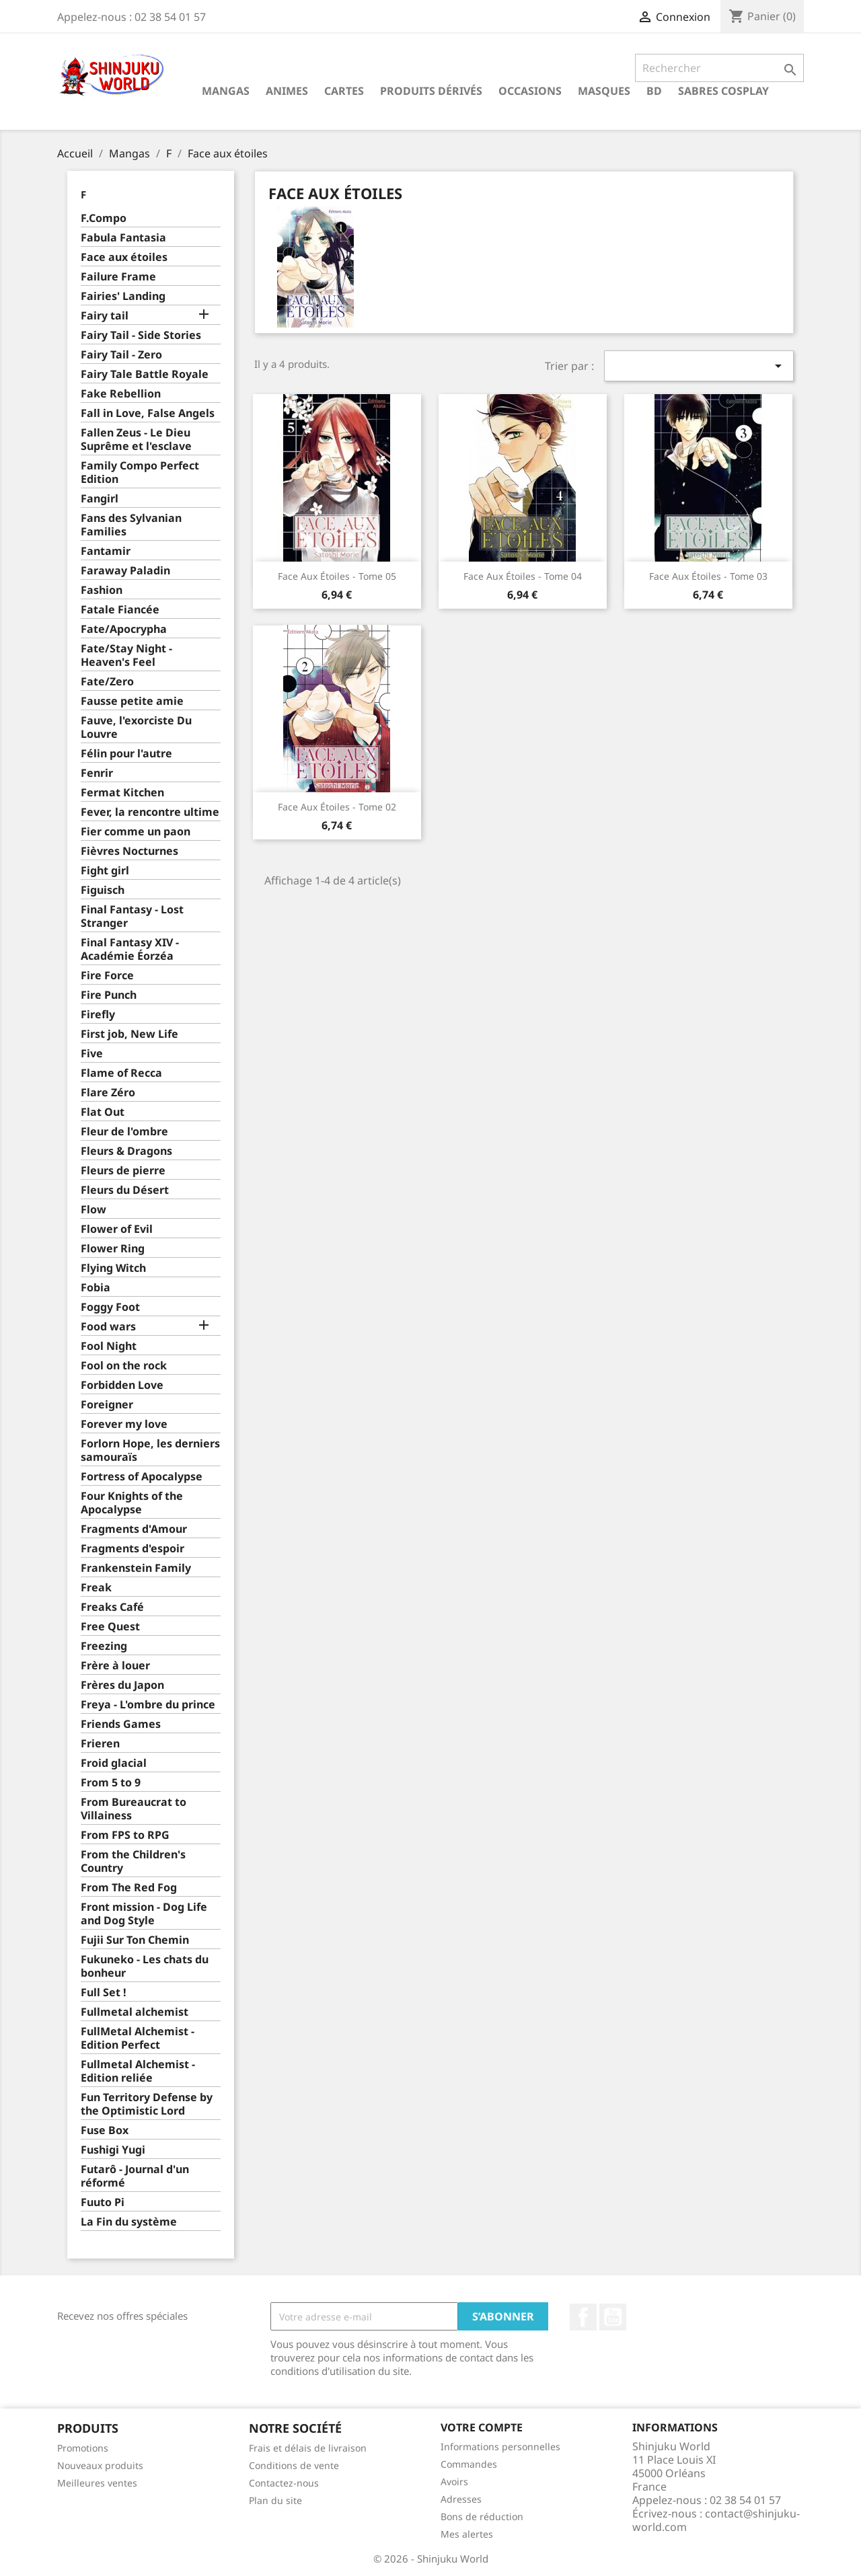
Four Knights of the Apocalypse (132, 1503)
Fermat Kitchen (122, 793)
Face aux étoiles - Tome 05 (337, 576)
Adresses (461, 2499)
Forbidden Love (122, 1385)
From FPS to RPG (125, 1835)
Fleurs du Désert (125, 1190)
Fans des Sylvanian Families (131, 525)
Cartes (344, 90)
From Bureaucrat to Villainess (133, 1809)
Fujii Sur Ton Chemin (135, 1940)
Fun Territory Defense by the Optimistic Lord (147, 2104)
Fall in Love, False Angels (148, 413)
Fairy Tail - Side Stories (141, 335)
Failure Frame (118, 277)
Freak (96, 1588)
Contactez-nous (284, 2482)
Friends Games (121, 1724)
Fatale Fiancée (120, 610)
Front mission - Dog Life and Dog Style (144, 1914)
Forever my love (124, 1424)
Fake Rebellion (121, 394)
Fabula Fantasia (123, 238)
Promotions (82, 2447)
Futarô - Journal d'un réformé (135, 2176)
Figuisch (102, 890)
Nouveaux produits (100, 2465)
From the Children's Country (133, 1861)
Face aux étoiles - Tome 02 (337, 806)
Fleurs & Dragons (126, 1151)
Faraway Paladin (125, 571)
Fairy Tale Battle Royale (145, 374)
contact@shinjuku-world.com (716, 2520)
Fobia (95, 1288)
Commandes (469, 2464)
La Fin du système (129, 2222)
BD (654, 90)
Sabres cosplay (723, 90)
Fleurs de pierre (123, 1171)
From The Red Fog (129, 1888)
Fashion (101, 590)
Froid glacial (114, 1763)
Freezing (104, 1646)
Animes (287, 90)
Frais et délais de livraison (308, 2447)
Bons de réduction (482, 2516)
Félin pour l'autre (126, 754)
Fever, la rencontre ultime (150, 812)
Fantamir (105, 551)
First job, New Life (129, 1034)
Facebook (583, 2317)
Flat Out (102, 1112)
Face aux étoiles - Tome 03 (708, 576)
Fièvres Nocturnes (129, 851)
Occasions (530, 90)
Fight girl (105, 871)
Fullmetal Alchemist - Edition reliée (138, 2071)
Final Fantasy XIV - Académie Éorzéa (130, 949)
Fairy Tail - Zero (121, 355)
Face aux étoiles (124, 257)
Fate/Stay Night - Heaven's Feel (126, 655)
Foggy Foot (110, 1307)
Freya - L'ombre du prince (148, 1705)
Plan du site (275, 2500)
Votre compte (482, 2427)
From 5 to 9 (111, 1783)
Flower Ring (113, 1249)
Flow (93, 1210)
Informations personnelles (500, 2446)
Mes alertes (467, 2534)
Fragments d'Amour (134, 1529)
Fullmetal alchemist (134, 2012)
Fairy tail (104, 316)
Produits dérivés (431, 90)
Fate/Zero (107, 682)
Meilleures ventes (97, 2482)
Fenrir (97, 773)
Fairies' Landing (123, 296)
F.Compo (103, 218)
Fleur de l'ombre (124, 1132)
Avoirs (454, 2481)
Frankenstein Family (136, 1568)
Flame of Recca (121, 1073)
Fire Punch (109, 995)
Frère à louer (115, 1666)
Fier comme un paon (135, 832)
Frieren (100, 1744)
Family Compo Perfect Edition (140, 472)
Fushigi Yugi (113, 2150)
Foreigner (107, 1405)
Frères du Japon (122, 1685)
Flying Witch (113, 1268)
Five (92, 1054)
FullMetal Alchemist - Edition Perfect (137, 2038)
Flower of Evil (117, 1229)
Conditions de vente (294, 2465)
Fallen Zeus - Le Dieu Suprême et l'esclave (136, 439)
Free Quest (110, 1627)
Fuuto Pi (102, 2202)
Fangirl (99, 499)
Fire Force (107, 976)
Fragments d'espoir (132, 1549)
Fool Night (109, 1346)
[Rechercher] (719, 68)
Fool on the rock (124, 1366)
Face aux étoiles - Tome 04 (522, 576)
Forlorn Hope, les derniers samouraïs (150, 1450)
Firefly (98, 1015)
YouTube (612, 2317)
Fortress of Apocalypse (141, 1477)
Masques (604, 90)
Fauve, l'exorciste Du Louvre (136, 727)
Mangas (226, 90)
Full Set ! (103, 1992)
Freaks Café (112, 1607)
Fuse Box (104, 2130)
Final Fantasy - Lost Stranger (132, 916)
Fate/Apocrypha (124, 629)
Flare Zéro (108, 1093)
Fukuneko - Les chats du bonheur (145, 1966)
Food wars (108, 1327)
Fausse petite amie (132, 701)
